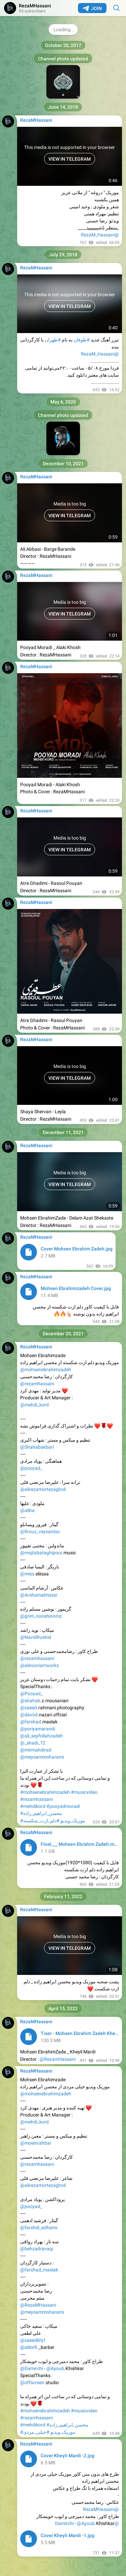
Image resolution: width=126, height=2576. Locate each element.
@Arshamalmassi (38, 1595)
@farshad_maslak (39, 2269)
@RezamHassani (58, 2059)
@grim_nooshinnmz (41, 1616)
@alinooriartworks (39, 1665)
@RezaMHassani (38, 2305)
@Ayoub (55, 2368)
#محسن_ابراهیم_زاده (41, 1813)
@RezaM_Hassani (100, 234)
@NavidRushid (35, 1637)
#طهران (53, 339)
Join (92, 8)
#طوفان (82, 339)
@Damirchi (31, 2368)
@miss (27, 1573)
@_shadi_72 (32, 1743)
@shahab (30, 1700)
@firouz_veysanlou (40, 1531)
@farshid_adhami (38, 2227)
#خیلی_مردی (36, 2432)
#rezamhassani (36, 1799)
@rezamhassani (37, 1383)
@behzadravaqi (36, 2248)
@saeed (28, 1707)
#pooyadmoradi (63, 1806)
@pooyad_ (31, 1468)
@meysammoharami (42, 1757)
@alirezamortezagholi (43, 1489)
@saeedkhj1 (33, 2340)
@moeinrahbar (35, 2143)
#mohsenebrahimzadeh (45, 1792)
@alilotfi (28, 2347)
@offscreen (32, 2382)
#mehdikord (32, 1806)
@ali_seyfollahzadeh (41, 1735)
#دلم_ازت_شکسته (41, 1820)
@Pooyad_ (31, 1693)
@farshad (30, 1721)
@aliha (27, 1510)
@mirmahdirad (35, 1750)
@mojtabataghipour (41, 1552)
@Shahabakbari (37, 1447)
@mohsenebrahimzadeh (45, 1369)
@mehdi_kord (34, 1404)
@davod (29, 1714)
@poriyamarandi (37, 1728)
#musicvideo (84, 1792)
